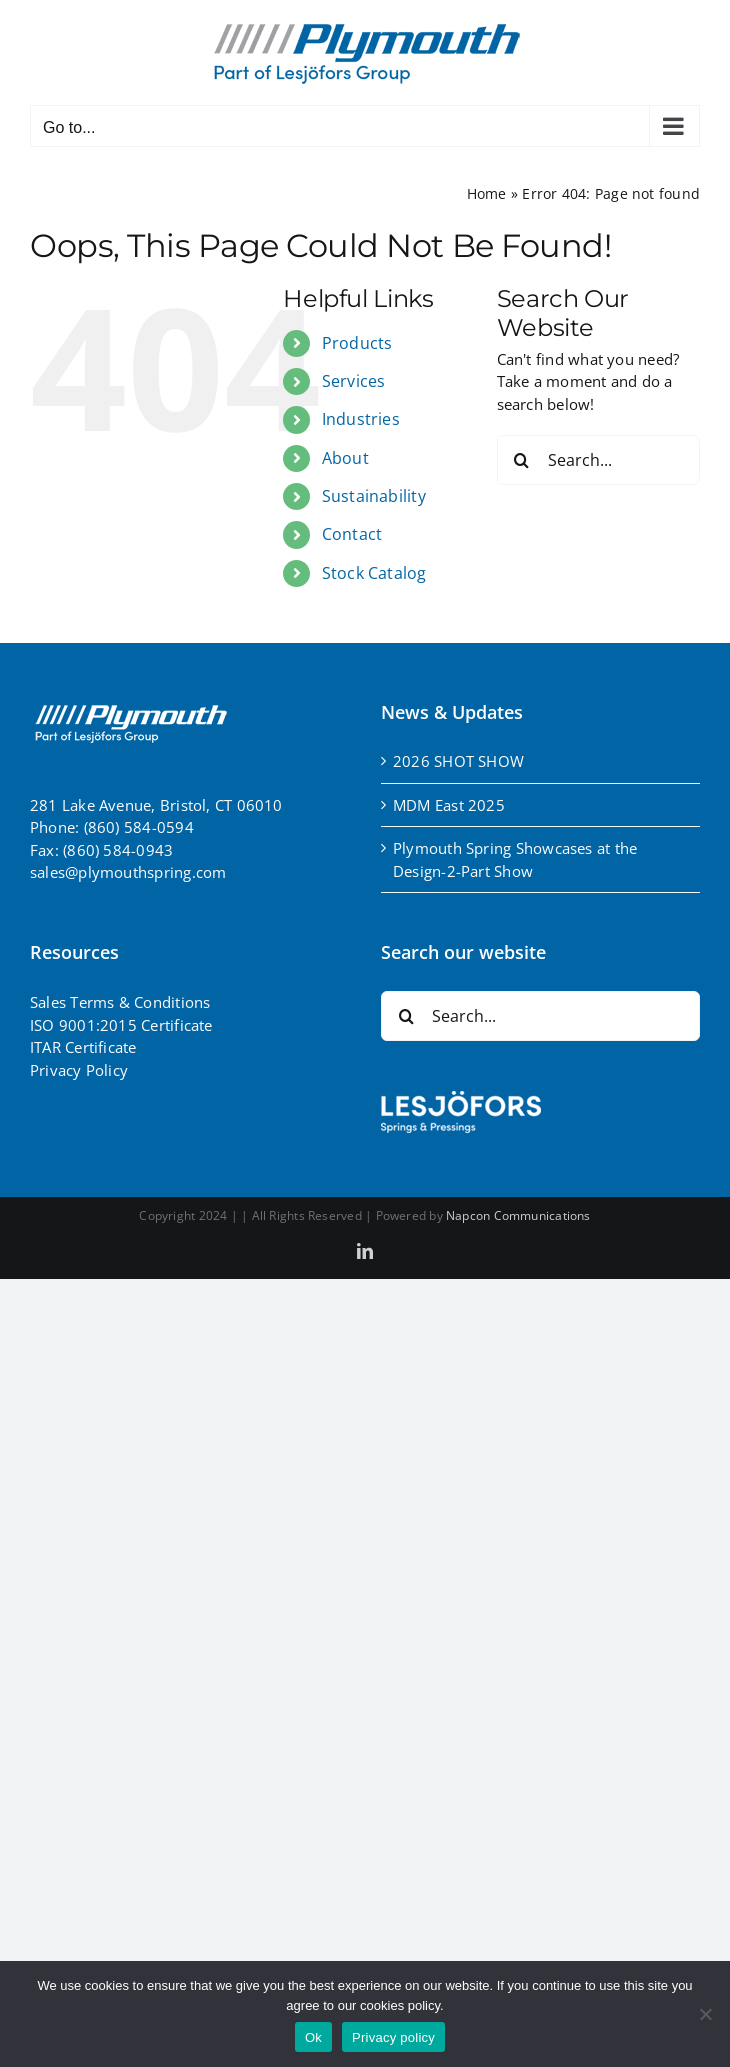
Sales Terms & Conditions (120, 1002)
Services (354, 381)
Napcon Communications (518, 1215)
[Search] (522, 460)
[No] (705, 2014)
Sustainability (374, 496)
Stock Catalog (374, 573)
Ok (313, 2037)
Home (487, 193)
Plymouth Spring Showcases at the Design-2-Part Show (515, 859)
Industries (361, 419)
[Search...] (598, 460)
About (345, 458)
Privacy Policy (79, 1070)
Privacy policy (393, 2037)
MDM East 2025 (449, 805)
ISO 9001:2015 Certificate (121, 1025)
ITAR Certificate (83, 1047)
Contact (352, 534)
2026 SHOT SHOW (458, 761)
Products (357, 343)
